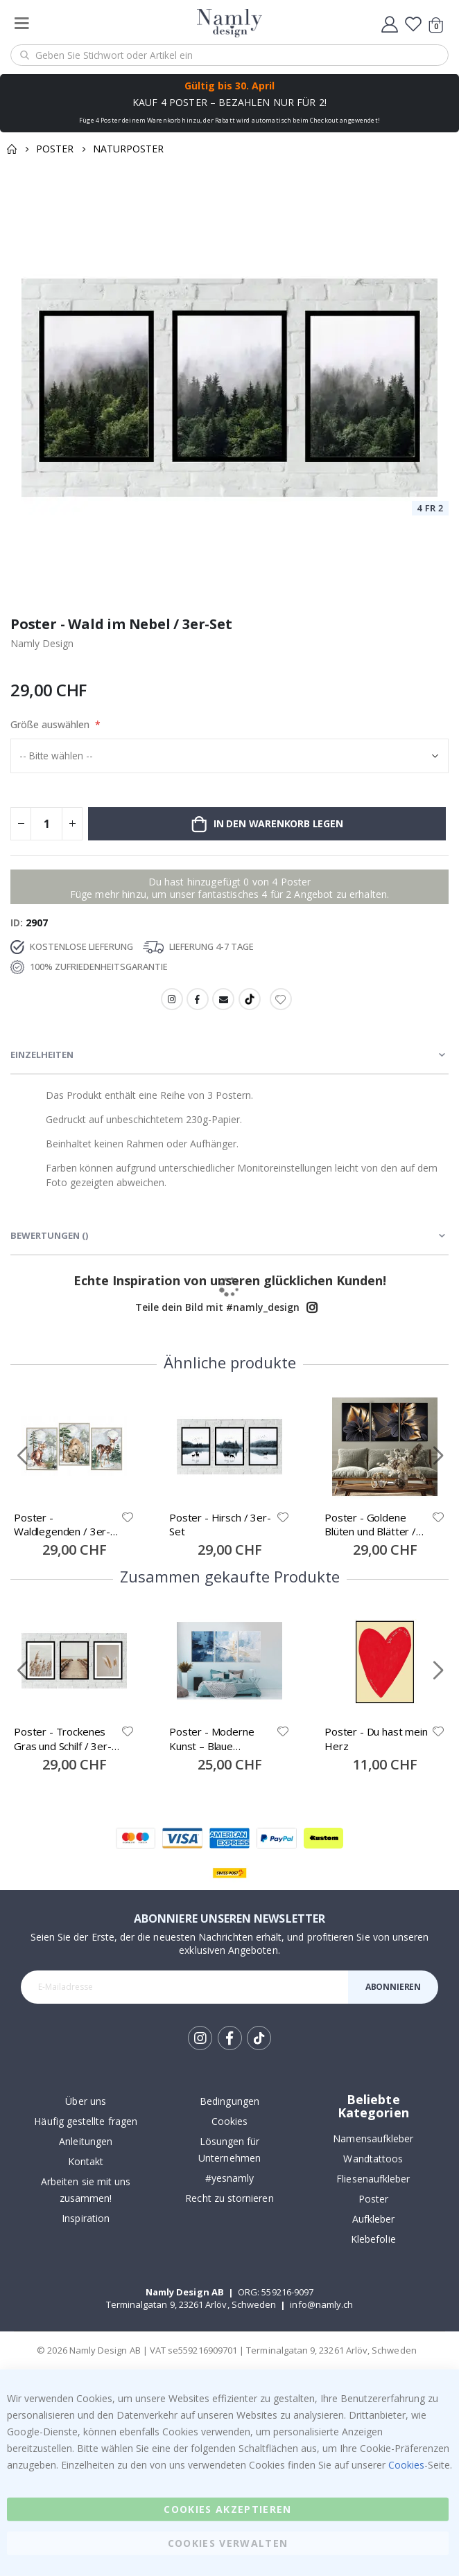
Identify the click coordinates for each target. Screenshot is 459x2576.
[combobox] (229, 55)
